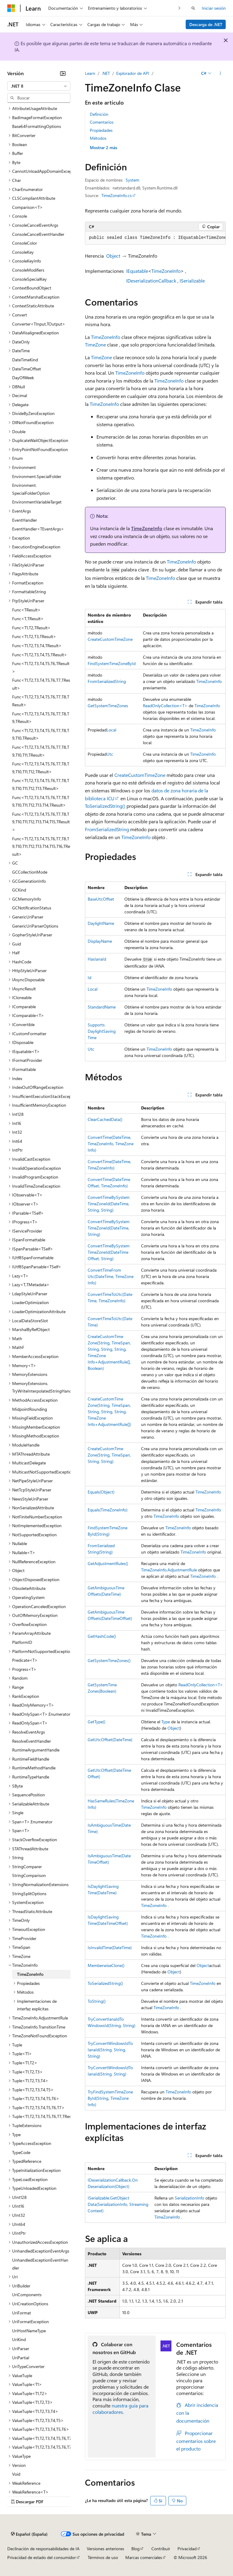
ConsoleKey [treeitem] (23, 252)
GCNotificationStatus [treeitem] (31, 908)
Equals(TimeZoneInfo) (107, 1510)
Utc (109, 754)
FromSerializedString (107, 681)
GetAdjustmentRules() (108, 1563)
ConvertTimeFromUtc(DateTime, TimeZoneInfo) (110, 1276)
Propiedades (101, 130)
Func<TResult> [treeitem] (26, 610)
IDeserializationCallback (151, 280)
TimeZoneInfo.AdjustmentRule (169, 1570)
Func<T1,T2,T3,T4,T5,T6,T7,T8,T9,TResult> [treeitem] (40, 717)
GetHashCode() (102, 1636)
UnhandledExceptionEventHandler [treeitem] (40, 2264)
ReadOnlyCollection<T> (165, 705)
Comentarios (101, 122)
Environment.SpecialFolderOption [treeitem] (31, 489)
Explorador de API (132, 73)
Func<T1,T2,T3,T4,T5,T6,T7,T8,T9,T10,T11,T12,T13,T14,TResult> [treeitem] (40, 801)
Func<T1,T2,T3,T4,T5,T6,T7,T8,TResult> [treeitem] (40, 701)
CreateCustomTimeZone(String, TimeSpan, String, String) (109, 1455)
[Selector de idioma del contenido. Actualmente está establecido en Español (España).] (29, 2534)
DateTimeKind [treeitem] (25, 360)
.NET (106, 73)
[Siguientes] (179, 8)
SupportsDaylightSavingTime (102, 1031)
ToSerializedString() (105, 806)
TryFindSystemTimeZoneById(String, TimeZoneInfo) (110, 2098)
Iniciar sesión (214, 8)
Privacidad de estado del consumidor (41, 2557)
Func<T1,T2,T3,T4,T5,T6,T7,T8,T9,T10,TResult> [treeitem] (40, 734)
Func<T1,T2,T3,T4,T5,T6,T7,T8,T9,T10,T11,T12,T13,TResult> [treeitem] (40, 784)
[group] (155, 238)
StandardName (102, 1007)
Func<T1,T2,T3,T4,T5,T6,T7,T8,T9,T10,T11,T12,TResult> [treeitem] (40, 767)
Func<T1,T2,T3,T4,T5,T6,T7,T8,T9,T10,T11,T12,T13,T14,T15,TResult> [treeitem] (41, 821)
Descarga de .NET (205, 24)
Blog (135, 2548)
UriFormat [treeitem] (21, 2313)
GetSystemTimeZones (108, 705)
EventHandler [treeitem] (24, 520)
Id (89, 977)
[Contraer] (62, 73)
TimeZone (95, 344)
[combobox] (38, 86)
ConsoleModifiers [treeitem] (28, 270)
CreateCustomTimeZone (110, 639)
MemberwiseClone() (106, 1965)
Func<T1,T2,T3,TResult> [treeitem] (34, 636)
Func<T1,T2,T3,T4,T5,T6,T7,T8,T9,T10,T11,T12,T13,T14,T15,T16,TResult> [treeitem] (41, 846)
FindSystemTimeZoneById (112, 663)
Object (113, 256)
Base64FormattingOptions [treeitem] (36, 126)
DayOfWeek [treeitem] (23, 377)
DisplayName (100, 941)
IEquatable (137, 271)
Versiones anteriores (105, 2548)
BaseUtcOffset (101, 899)
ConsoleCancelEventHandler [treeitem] (38, 234)
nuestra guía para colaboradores (120, 2408)
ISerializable (192, 280)
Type (165, 1722)
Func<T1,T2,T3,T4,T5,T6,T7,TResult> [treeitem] (41, 684)
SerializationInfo (189, 2198)
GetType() (96, 1722)
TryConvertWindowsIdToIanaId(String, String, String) (110, 2049)
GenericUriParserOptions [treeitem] (35, 926)
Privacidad (187, 2548)
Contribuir (160, 2548)
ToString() (97, 2001)
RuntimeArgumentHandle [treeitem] (35, 1750)
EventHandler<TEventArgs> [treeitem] (38, 529)
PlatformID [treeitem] (22, 1642)
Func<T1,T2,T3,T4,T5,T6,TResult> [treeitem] (40, 667)
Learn (90, 73)
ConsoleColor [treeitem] (24, 243)
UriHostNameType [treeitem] (29, 2330)
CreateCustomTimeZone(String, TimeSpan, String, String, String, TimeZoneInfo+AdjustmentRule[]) (109, 1411)
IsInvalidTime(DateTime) (110, 1947)
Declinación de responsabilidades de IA (43, 2548)
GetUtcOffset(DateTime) (110, 1739)
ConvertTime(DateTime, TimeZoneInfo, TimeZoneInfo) (110, 1143)
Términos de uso (103, 2557)
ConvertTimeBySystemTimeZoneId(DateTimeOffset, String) (109, 1252)
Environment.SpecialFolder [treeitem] (36, 476)
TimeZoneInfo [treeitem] (30, 1974)
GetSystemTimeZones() (109, 1660)
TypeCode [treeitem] (21, 2152)
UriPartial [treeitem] (20, 2357)
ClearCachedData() (105, 1119)
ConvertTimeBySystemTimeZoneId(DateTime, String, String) (109, 1203)
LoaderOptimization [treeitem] (30, 1302)
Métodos (98, 138)
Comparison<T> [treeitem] (27, 207)
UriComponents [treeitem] (27, 2294)
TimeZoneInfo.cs (116, 195)
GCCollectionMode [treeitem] (29, 872)
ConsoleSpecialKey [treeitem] (29, 279)
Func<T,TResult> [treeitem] (28, 618)
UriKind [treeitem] (19, 2339)
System (132, 180)
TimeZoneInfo (166, 271)
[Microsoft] (11, 8)
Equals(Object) (101, 1492)
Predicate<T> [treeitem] (25, 1660)
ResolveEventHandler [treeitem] (31, 1741)
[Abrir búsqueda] (193, 8)
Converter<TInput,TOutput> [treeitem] (38, 324)
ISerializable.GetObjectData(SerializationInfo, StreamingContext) (118, 2204)
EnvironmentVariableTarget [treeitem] (37, 502)
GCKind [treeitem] (19, 890)
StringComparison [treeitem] (29, 1875)
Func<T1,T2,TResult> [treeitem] (31, 628)
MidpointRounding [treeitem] (29, 1409)
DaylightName (101, 923)
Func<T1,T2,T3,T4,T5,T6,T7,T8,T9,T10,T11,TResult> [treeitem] (40, 751)
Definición (99, 114)
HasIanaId (97, 959)
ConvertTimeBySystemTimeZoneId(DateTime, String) (109, 1228)
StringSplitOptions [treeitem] (29, 1893)
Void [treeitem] (16, 2474)
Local (111, 730)
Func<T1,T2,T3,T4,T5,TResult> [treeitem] (39, 654)
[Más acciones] (220, 73)
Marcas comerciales (143, 2557)
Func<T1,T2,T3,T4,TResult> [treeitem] (37, 645)
